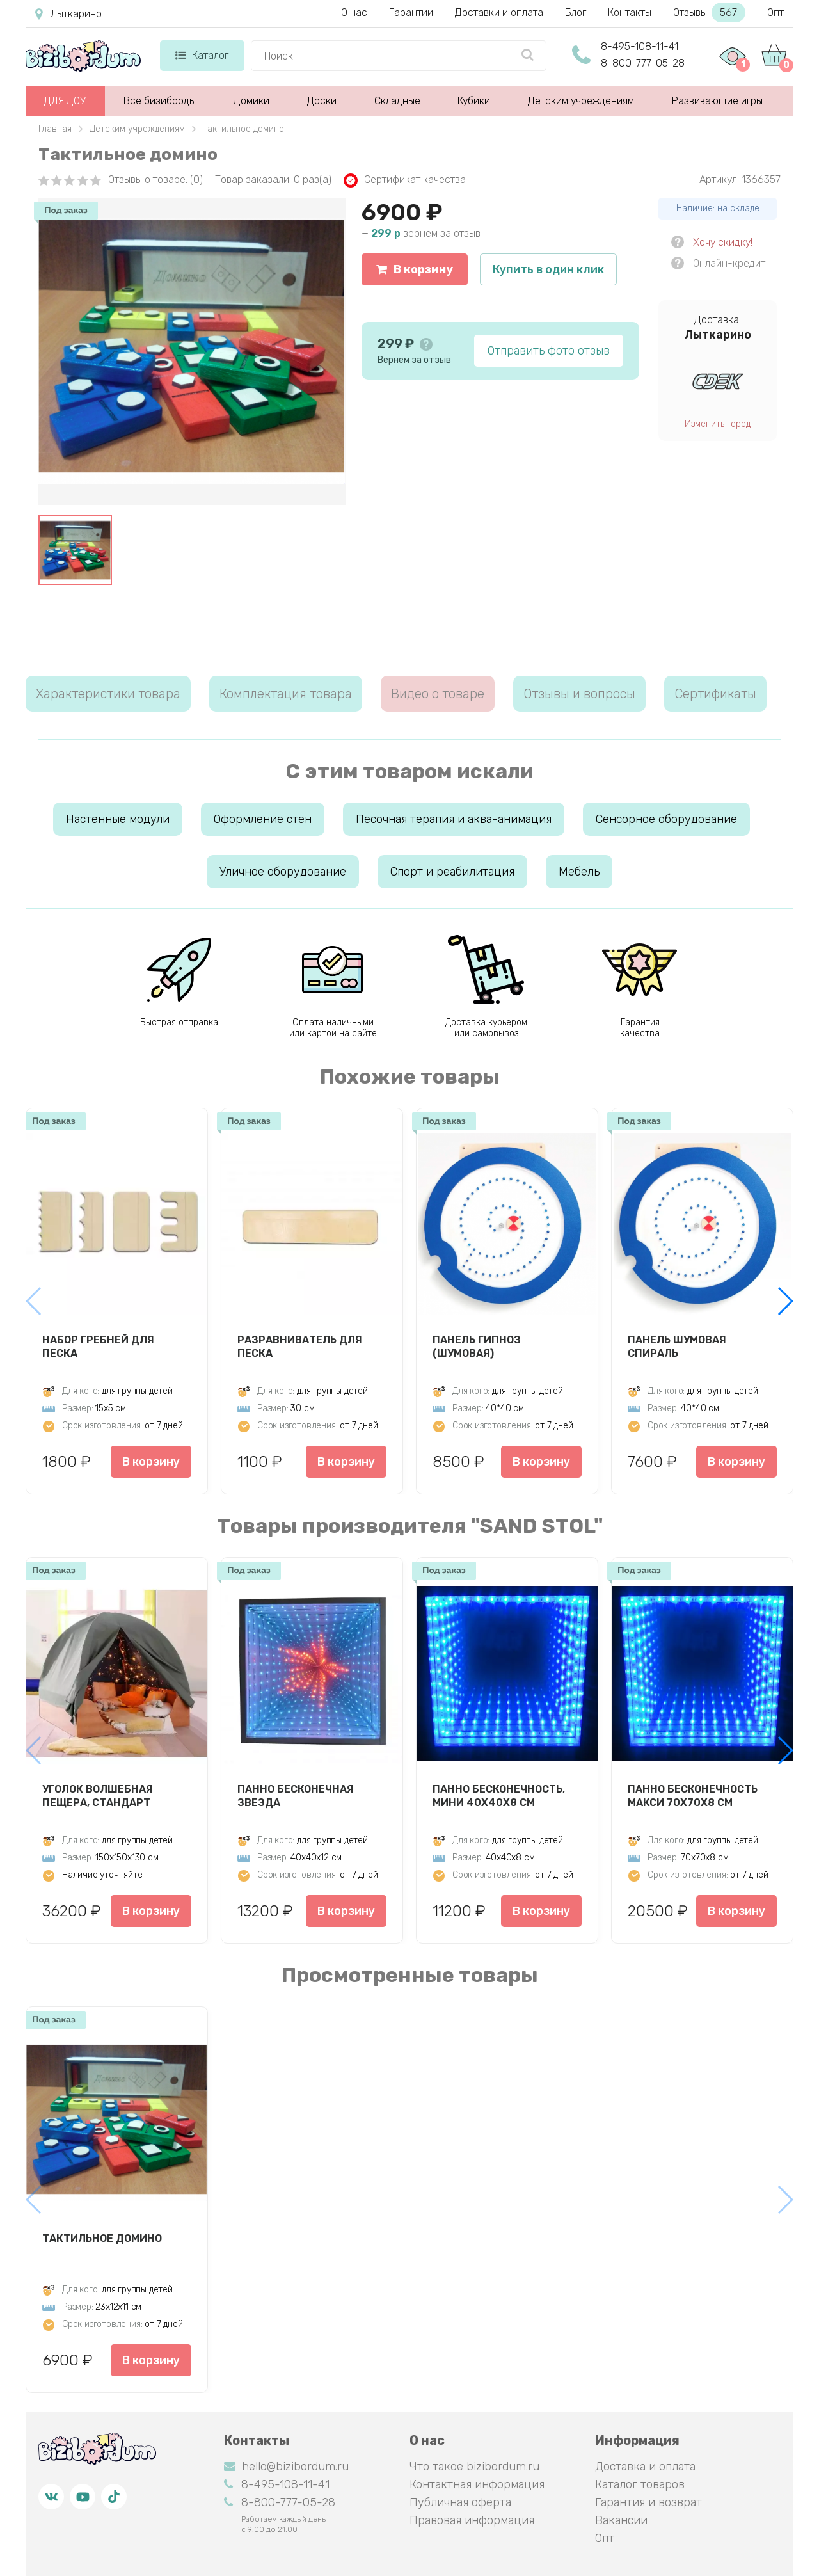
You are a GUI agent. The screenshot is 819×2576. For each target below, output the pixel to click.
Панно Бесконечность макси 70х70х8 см (693, 1796)
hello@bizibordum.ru (286, 2466)
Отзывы (709, 12)
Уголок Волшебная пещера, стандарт (97, 1796)
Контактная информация (477, 2484)
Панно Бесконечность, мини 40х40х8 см (499, 1796)
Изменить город (718, 424)
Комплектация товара (285, 693)
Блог (575, 12)
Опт (775, 12)
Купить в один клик (548, 269)
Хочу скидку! (722, 242)
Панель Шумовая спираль (677, 1346)
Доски (322, 101)
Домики (251, 101)
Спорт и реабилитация (452, 872)
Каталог (201, 55)
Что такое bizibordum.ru (474, 2466)
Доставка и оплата (645, 2466)
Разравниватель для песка (299, 1346)
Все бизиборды (159, 101)
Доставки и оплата (499, 12)
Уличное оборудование (282, 872)
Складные (397, 101)
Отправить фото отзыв (549, 351)
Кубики (473, 101)
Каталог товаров (640, 2484)
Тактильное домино (102, 2238)
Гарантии (411, 12)
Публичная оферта (460, 2502)
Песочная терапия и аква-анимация (454, 819)
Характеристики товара (108, 693)
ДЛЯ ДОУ (65, 101)
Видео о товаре (437, 693)
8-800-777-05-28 (643, 63)
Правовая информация (472, 2520)
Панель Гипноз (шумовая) (477, 1346)
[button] (784, 1301)
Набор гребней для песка (98, 1346)
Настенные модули (118, 819)
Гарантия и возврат (648, 2502)
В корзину (414, 269)
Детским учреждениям (581, 101)
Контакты (629, 12)
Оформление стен (263, 819)
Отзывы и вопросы (579, 693)
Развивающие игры (717, 101)
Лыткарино (68, 14)
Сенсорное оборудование (666, 819)
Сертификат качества (405, 180)
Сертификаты (715, 693)
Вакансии (621, 2520)
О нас (354, 12)
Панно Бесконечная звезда (295, 1796)
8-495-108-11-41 (639, 46)
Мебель (579, 872)
